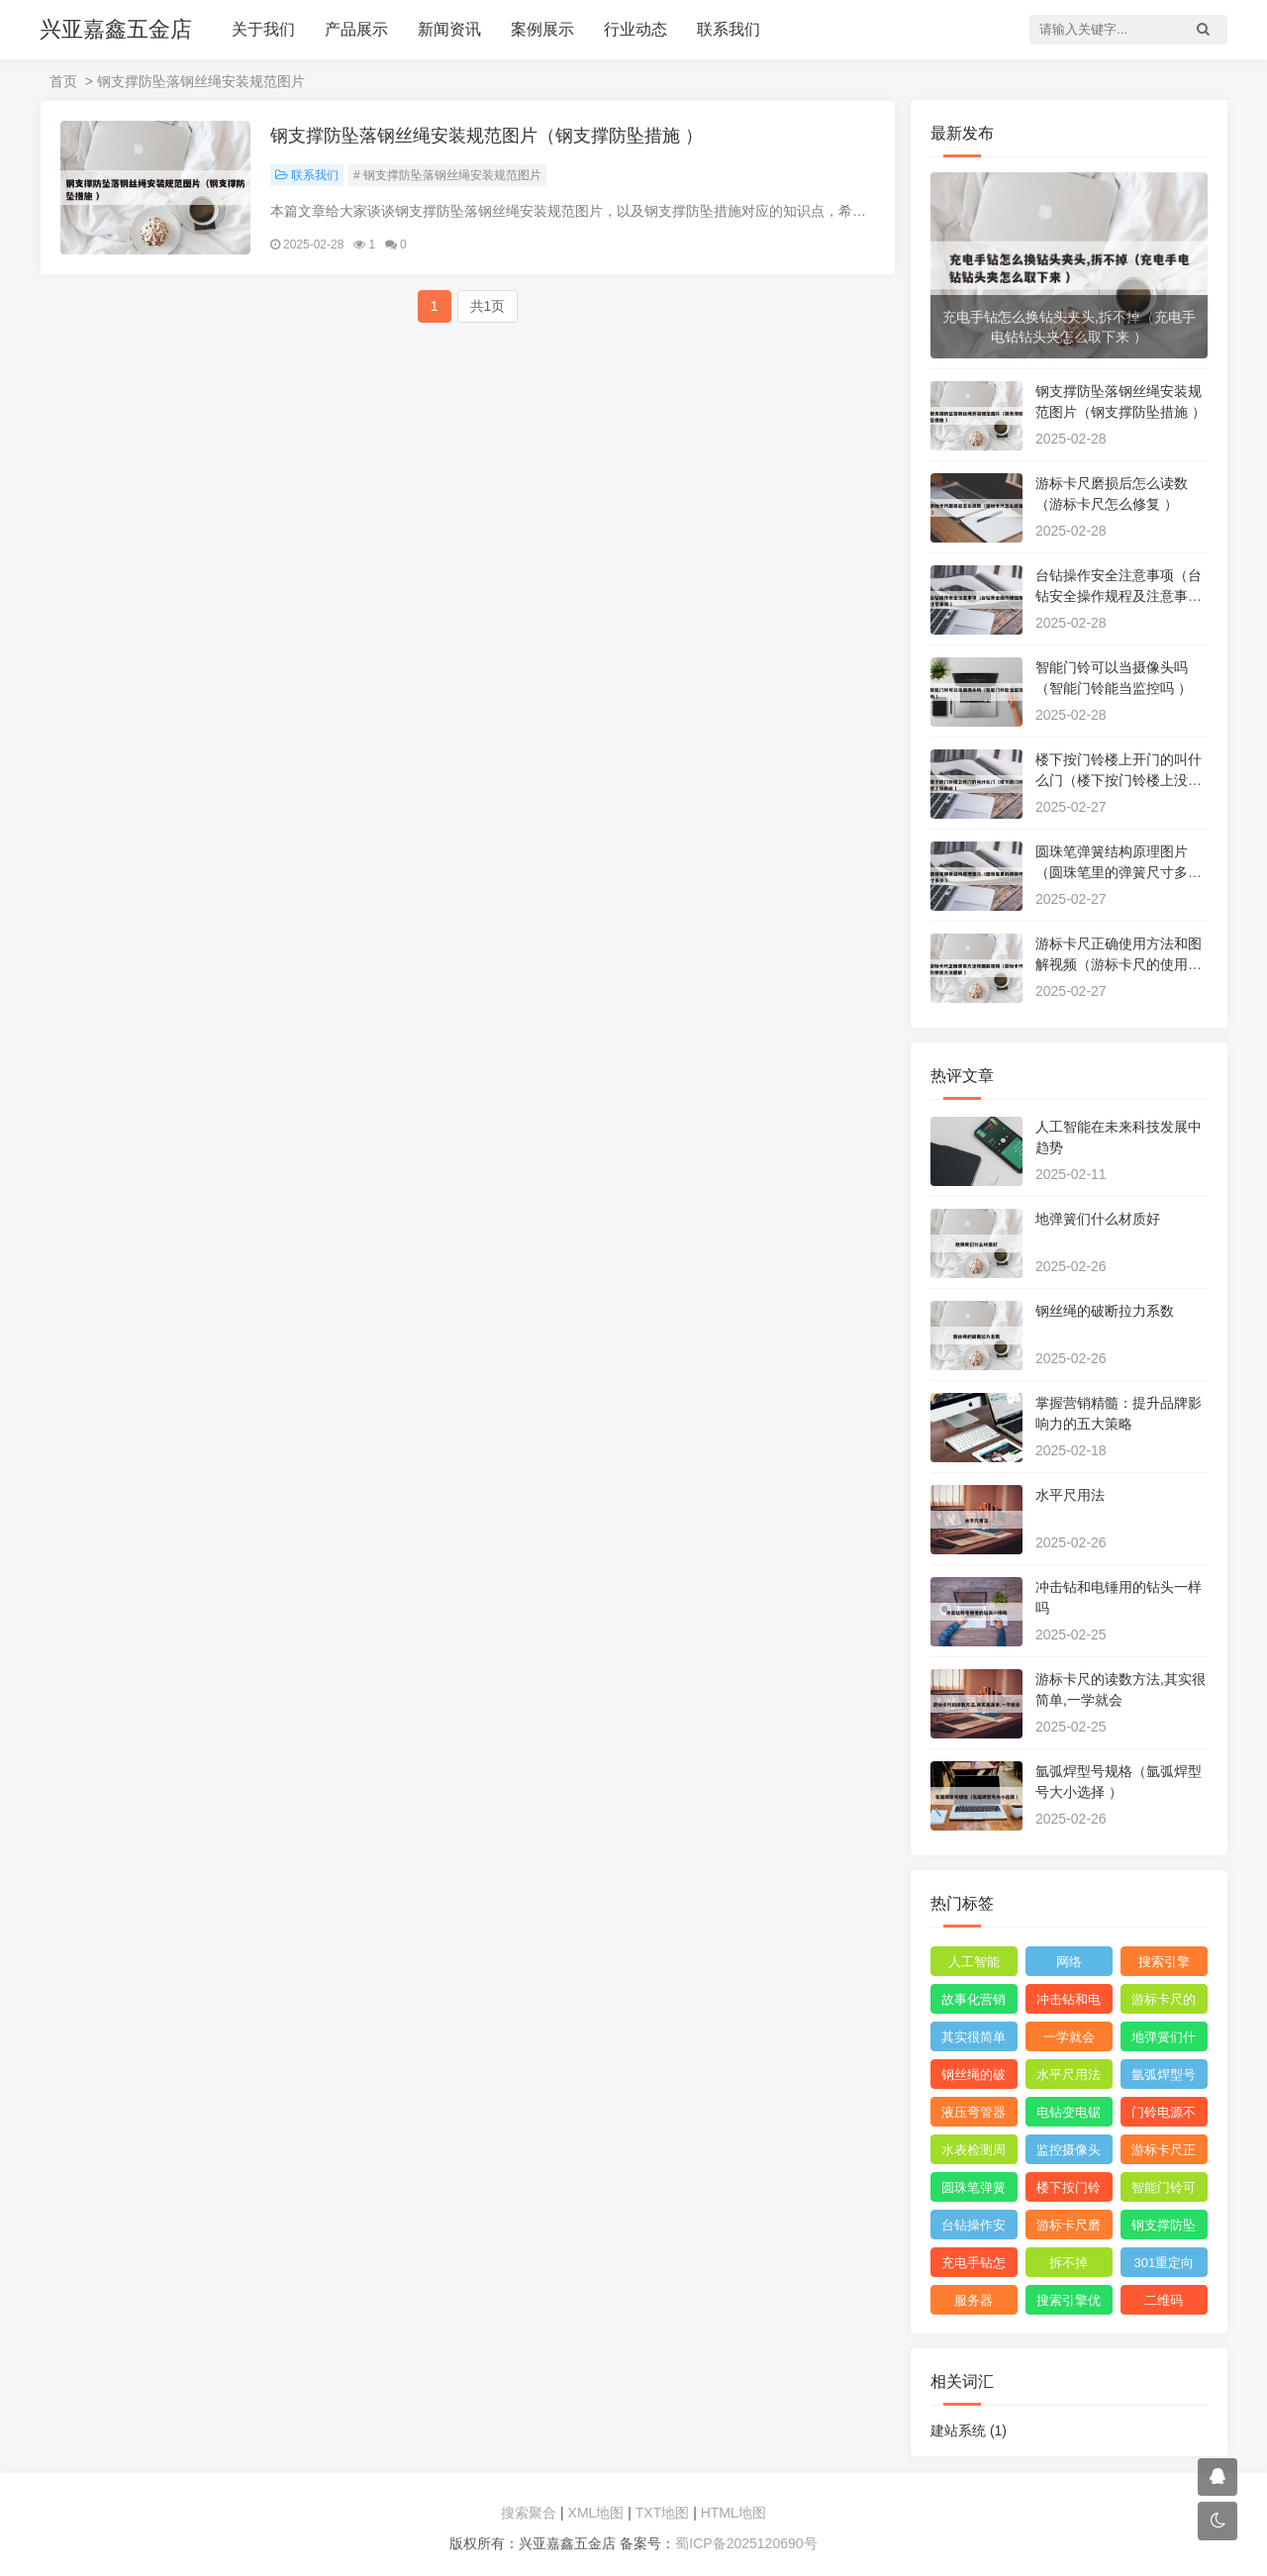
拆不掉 (1068, 2262)
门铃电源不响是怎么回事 (1163, 2116)
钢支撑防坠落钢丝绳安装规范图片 (1163, 2228)
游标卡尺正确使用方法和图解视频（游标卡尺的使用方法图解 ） (1118, 964)
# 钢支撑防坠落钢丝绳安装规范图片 (447, 175)
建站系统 (968, 2430)
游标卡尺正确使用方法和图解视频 (1163, 2153)
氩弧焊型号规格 (1163, 2078)
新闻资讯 (449, 29)
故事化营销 (973, 1999)
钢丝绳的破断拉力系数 (1104, 1311)
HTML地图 (733, 2513)
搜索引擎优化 (1068, 2304)
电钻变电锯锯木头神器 (1068, 2116)
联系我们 (728, 29)
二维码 (1163, 2300)
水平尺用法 (1070, 1495)
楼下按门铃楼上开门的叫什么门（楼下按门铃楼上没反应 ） (1118, 780)
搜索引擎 (1164, 1961)
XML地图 (596, 2513)
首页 (63, 81)
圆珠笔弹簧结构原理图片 (973, 2191)
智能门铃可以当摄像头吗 (1163, 2191)
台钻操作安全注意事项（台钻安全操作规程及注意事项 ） (1118, 596)
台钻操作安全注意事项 (973, 2228)
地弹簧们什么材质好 (1097, 1219)
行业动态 (635, 29)
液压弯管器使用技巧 (973, 2116)
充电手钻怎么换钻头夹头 (973, 2266)
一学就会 (1069, 2037)
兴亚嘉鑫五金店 (116, 29)
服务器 (973, 2300)
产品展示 (356, 29)
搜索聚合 (528, 2513)
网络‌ (1069, 1961)
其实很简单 (973, 2037)
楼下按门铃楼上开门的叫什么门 (1068, 2191)
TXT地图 (662, 2513)
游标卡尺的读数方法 (1163, 2003)
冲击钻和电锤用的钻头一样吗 (1068, 2003)
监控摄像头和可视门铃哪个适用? (1068, 2153)
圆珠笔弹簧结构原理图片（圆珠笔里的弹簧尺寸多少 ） (1118, 872)
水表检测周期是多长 (973, 2153)
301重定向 (1164, 2262)
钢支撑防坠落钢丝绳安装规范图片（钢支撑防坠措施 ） (486, 136)
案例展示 (542, 29)
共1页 (488, 306)
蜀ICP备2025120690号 (746, 2543)
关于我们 (263, 29)
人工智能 (974, 1961)
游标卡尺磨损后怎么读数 (1068, 2228)
